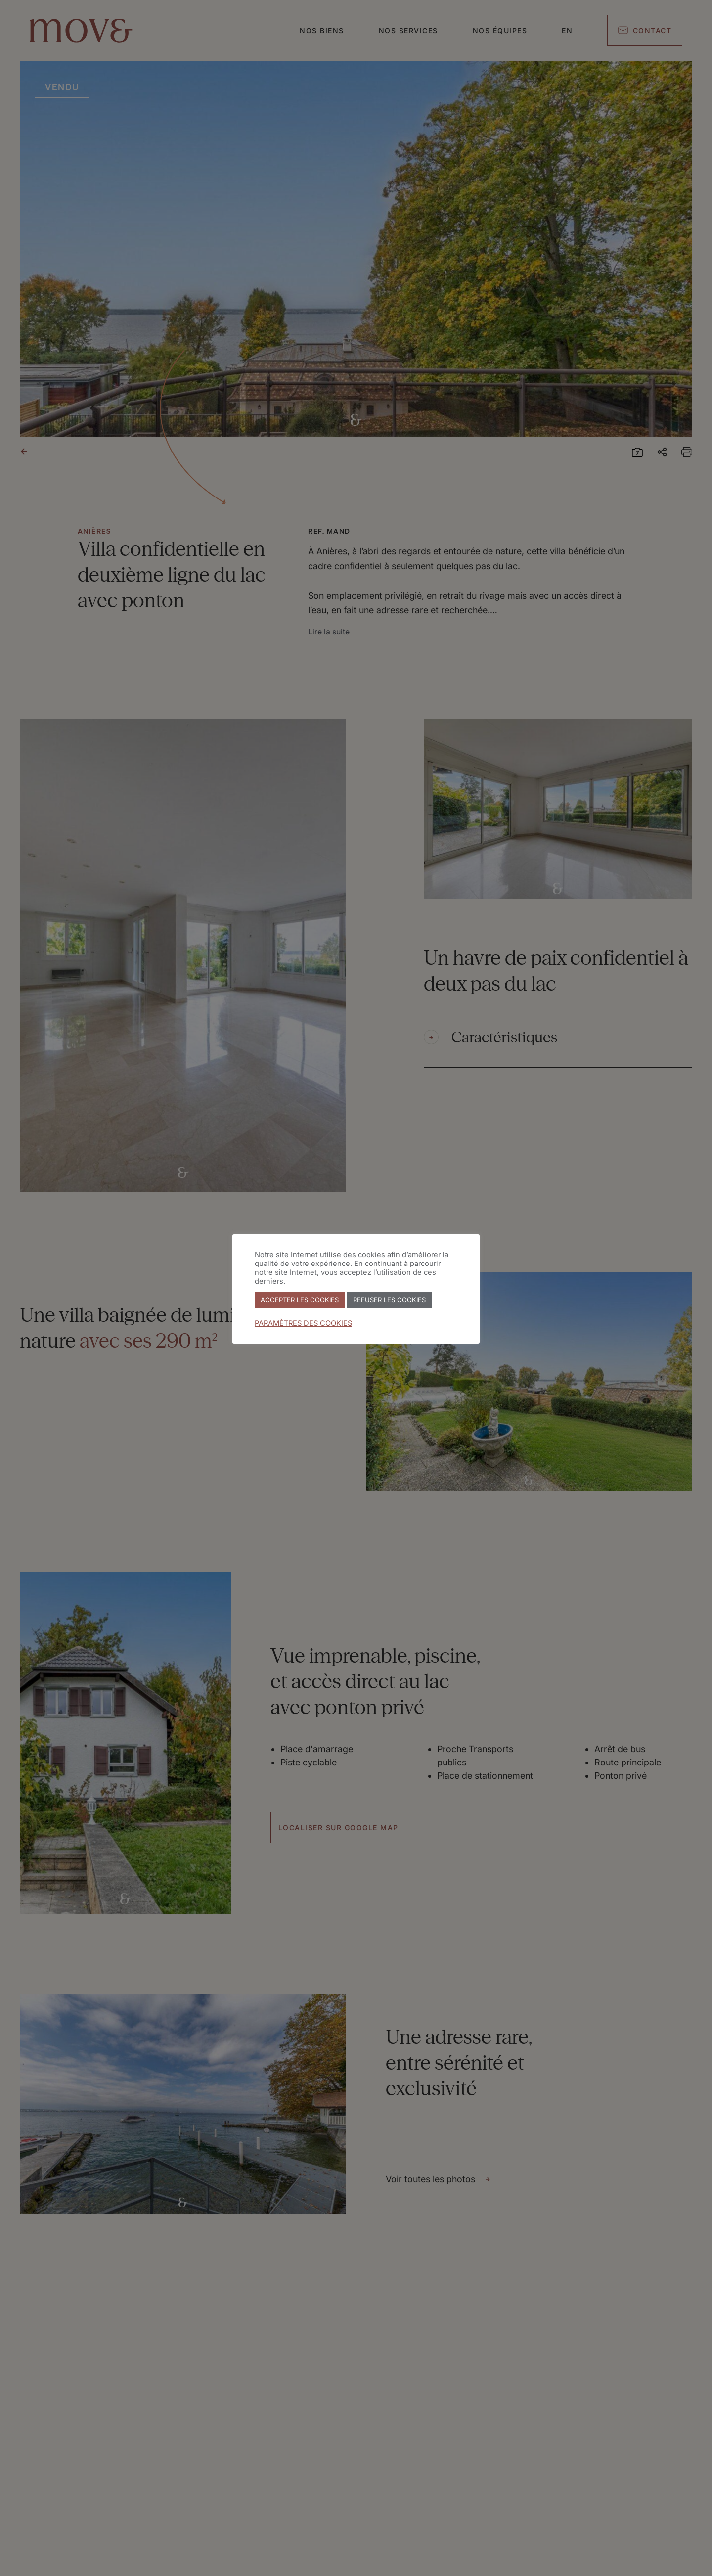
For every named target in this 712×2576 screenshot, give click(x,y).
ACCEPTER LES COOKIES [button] (300, 1300)
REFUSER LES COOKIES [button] (389, 1300)
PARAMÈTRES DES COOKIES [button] (303, 1323)
